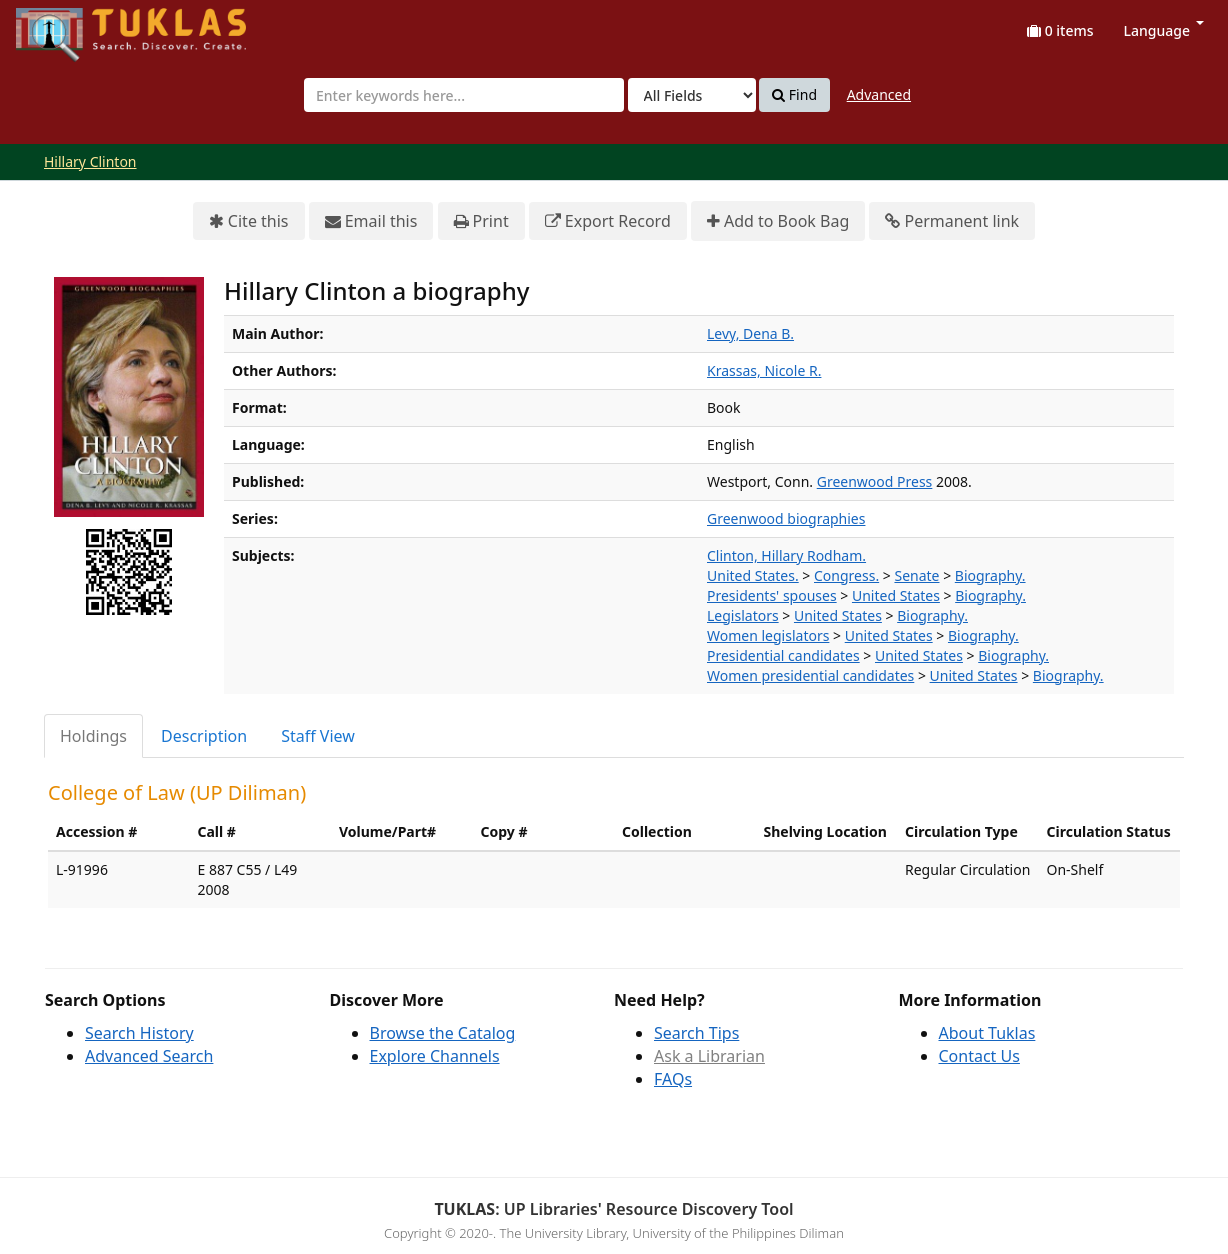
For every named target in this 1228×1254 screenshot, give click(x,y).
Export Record (608, 221)
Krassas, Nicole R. (764, 370)
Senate (916, 575)
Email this (371, 221)
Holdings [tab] (93, 736)
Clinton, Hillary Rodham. (786, 555)
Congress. (846, 575)
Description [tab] (204, 736)
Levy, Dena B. (750, 333)
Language (1164, 30)
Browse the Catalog (443, 1033)
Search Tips (696, 1033)
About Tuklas (987, 1033)
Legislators (743, 615)
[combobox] (464, 95)
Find (794, 95)
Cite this (249, 221)
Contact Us (979, 1056)
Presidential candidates (783, 655)
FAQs (673, 1079)
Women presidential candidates (810, 675)
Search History (139, 1033)
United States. (753, 575)
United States (896, 595)
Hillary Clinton (90, 161)
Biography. (990, 575)
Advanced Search (149, 1056)
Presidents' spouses (772, 595)
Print (481, 221)
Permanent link (952, 221)
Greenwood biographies (786, 518)
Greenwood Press (875, 481)
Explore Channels (435, 1056)
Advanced (879, 94)
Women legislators (768, 635)
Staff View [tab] (318, 736)
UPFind (65, 25)
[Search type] (692, 95)
